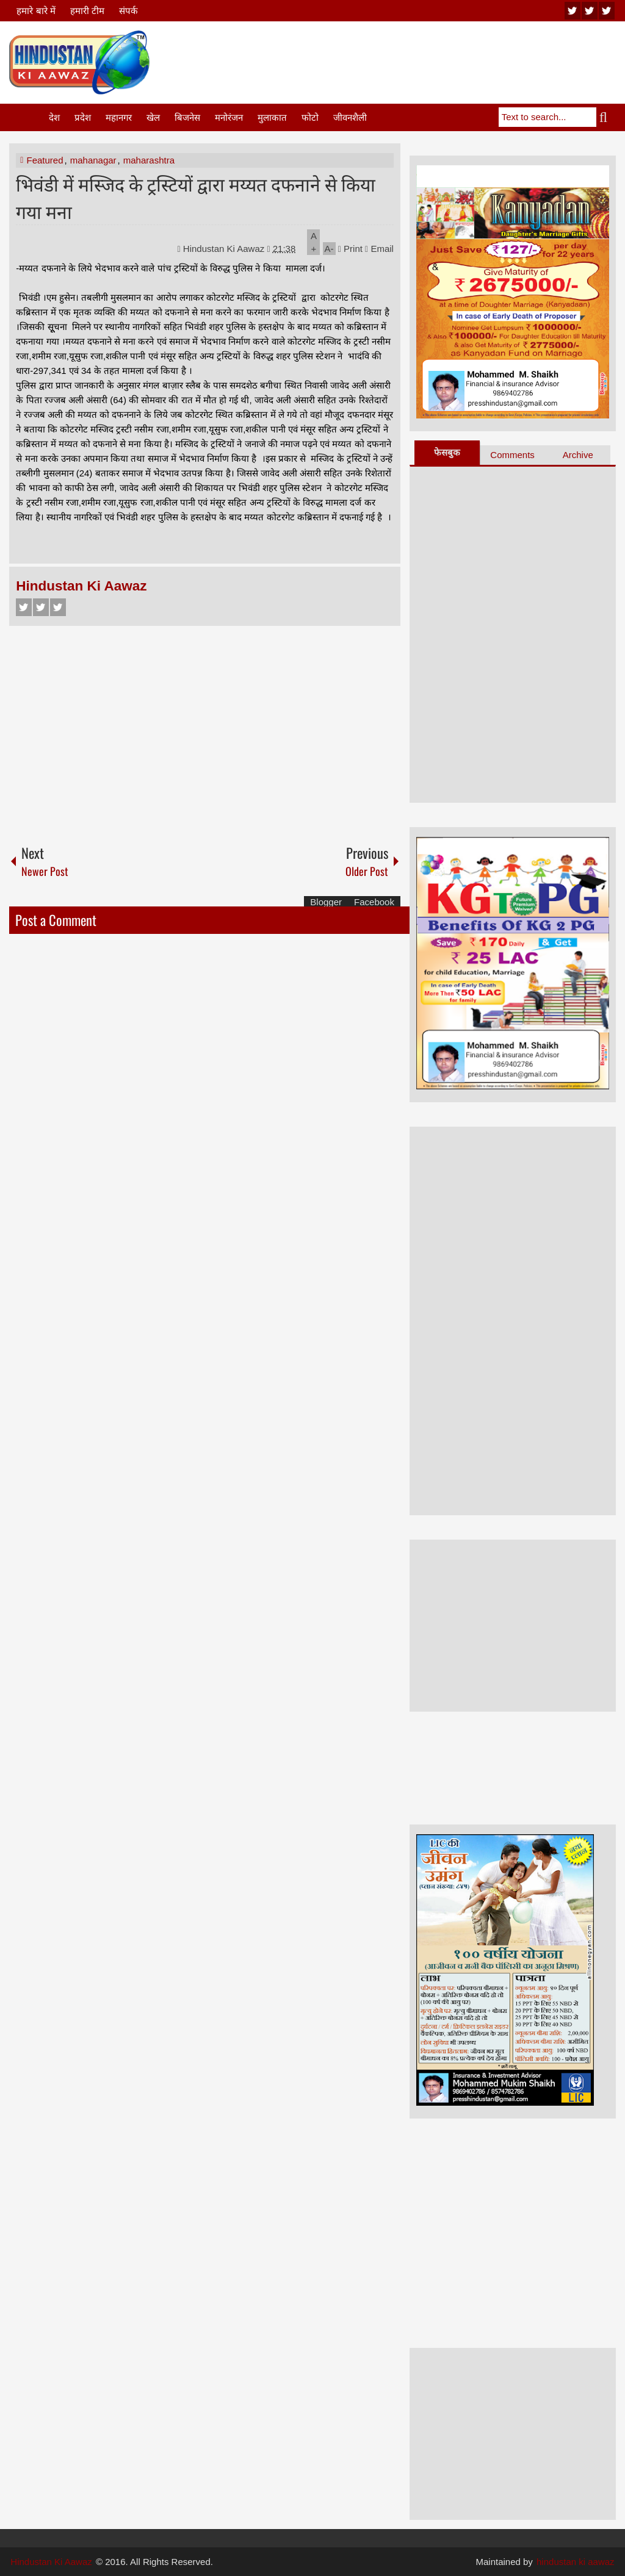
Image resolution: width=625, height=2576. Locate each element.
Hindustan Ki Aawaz (225, 248)
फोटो (310, 117)
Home (28, 117)
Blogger (326, 902)
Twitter (41, 607)
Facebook (24, 607)
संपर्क (128, 10)
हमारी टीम (87, 10)
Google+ (58, 607)
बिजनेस (187, 117)
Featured (44, 160)
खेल (153, 117)
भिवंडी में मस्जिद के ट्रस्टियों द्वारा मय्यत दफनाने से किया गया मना (195, 197)
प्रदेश (82, 117)
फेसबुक (447, 452)
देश (54, 117)
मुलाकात (272, 117)
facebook (607, 11)
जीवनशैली (350, 117)
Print (350, 248)
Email (379, 248)
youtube (572, 11)
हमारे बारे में (35, 10)
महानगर (119, 117)
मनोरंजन (229, 117)
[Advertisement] (394, 60)
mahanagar (93, 160)
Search (606, 117)
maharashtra (149, 160)
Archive (578, 455)
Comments (512, 455)
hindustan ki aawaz (575, 2561)
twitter (590, 11)
